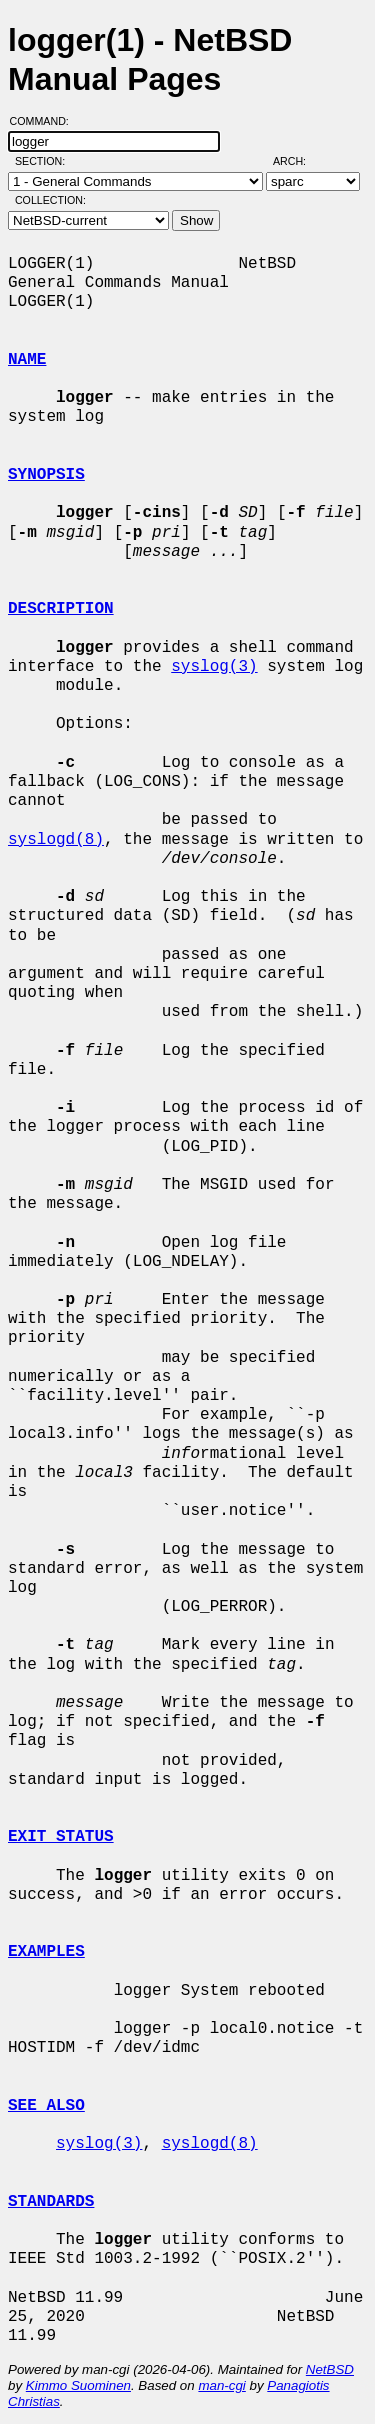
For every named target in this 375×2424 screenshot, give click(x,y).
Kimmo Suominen (78, 2385)
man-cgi (221, 2385)
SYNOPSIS (46, 475)
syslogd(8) (56, 840)
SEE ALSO (46, 2106)
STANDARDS (51, 2202)
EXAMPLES (46, 1952)
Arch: (298, 161)
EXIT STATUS (61, 1837)
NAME (27, 360)
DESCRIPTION (61, 609)
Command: (45, 121)
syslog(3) (214, 667)
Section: (44, 161)
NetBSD (330, 2369)
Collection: (50, 200)
